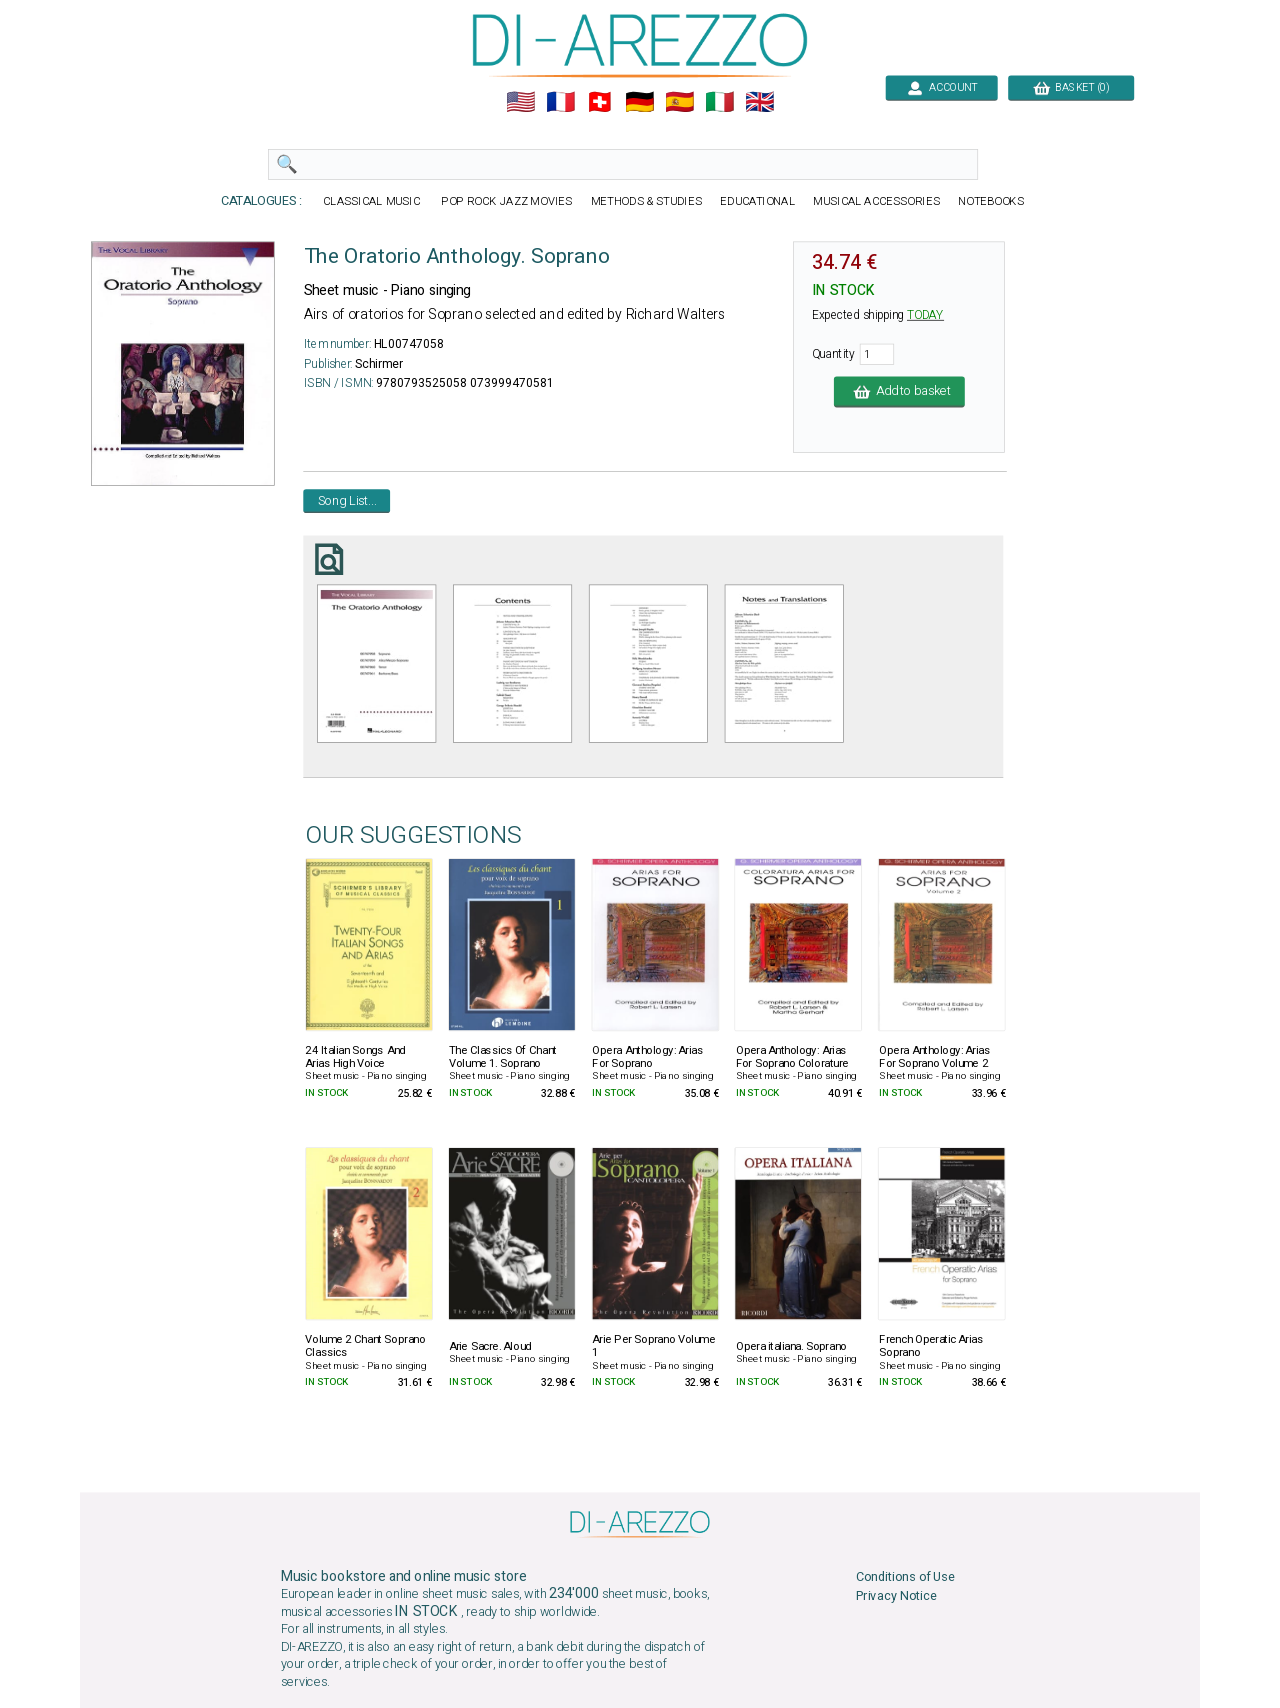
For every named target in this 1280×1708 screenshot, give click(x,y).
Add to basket (899, 391)
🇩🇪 (639, 102)
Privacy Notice (896, 1595)
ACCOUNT (941, 87)
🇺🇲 (520, 102)
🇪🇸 (679, 102)
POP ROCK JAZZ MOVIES (507, 201)
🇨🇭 (599, 102)
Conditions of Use (905, 1577)
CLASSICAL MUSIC (372, 201)
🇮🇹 (719, 102)
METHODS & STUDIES (646, 201)
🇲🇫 (560, 102)
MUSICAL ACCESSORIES (876, 201)
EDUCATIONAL (757, 201)
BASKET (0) (1071, 87)
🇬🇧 (759, 102)
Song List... (347, 500)
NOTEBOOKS (991, 201)
